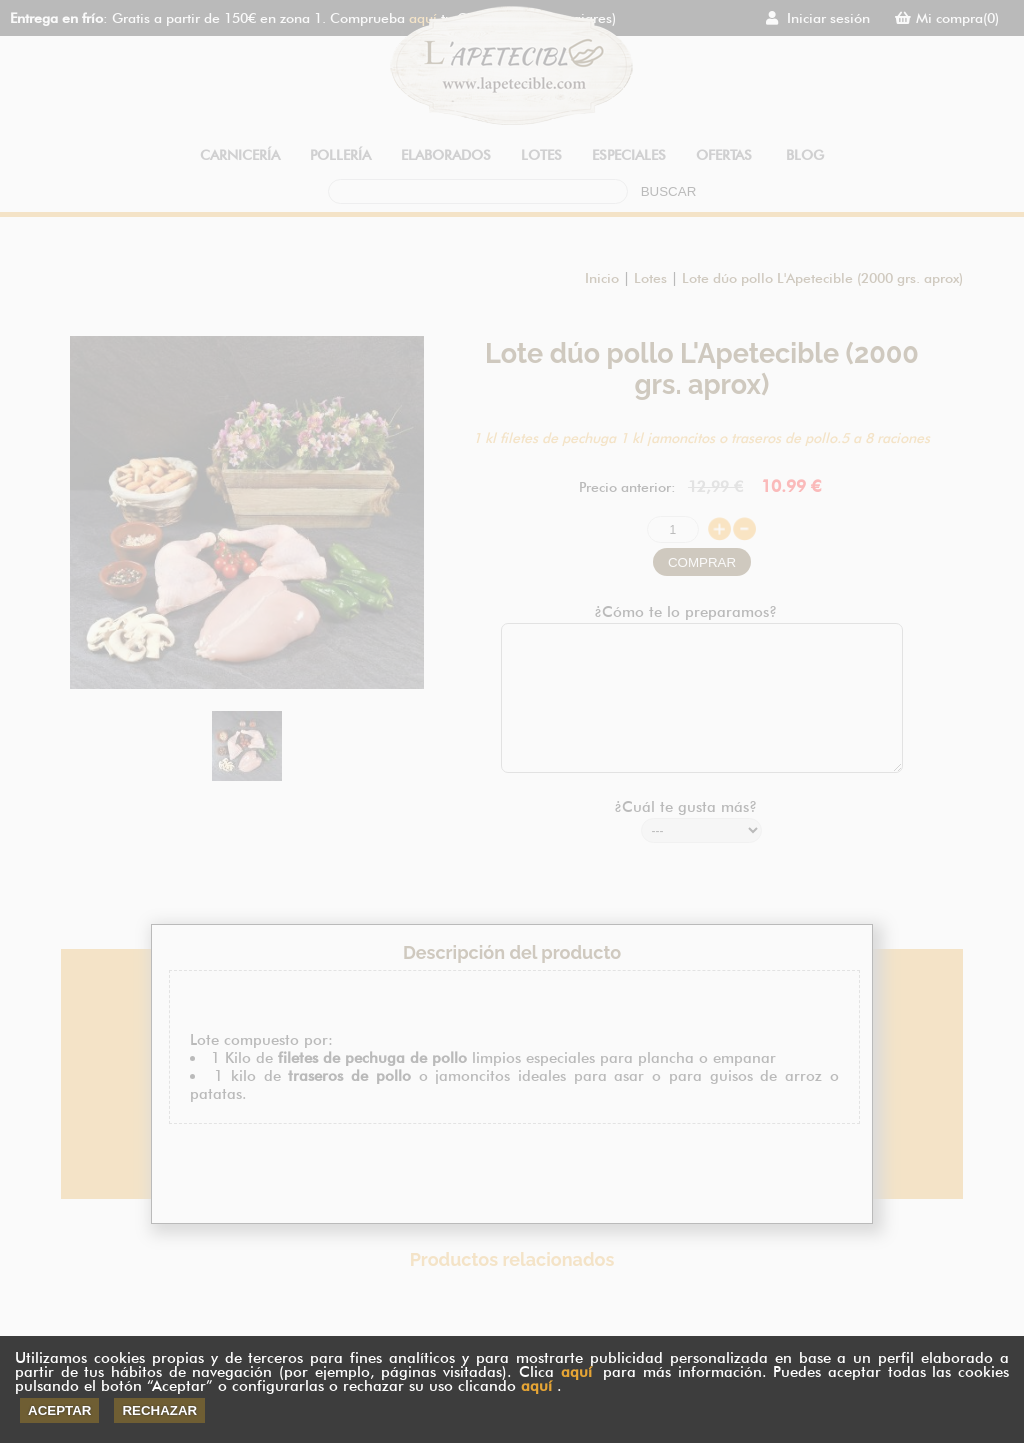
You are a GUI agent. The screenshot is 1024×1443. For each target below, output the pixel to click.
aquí (576, 1372)
